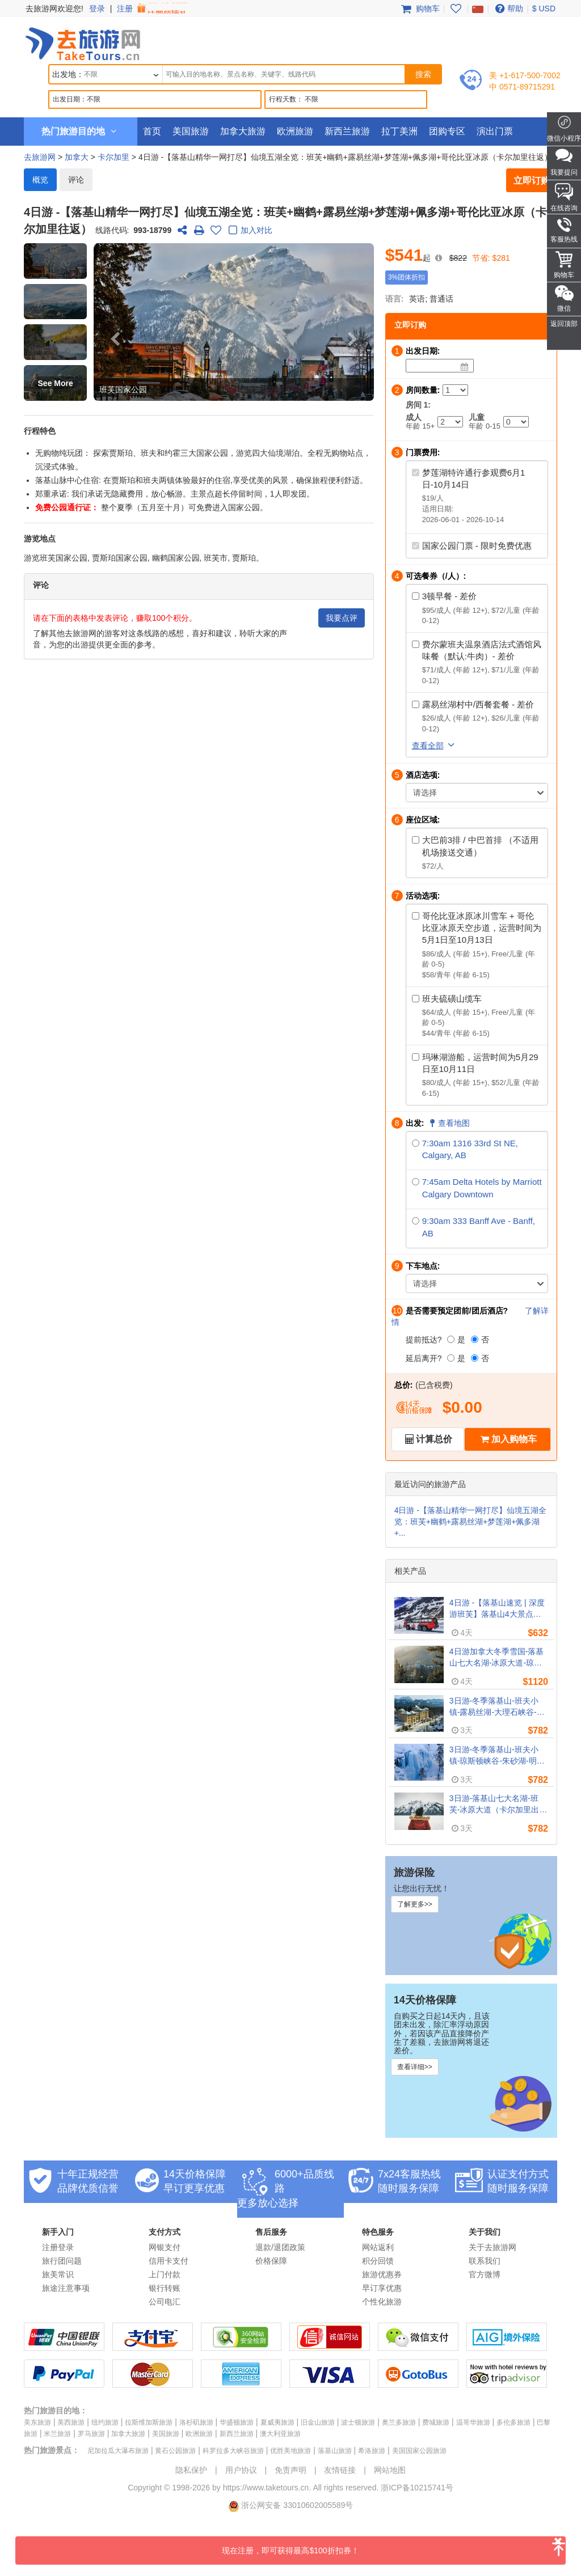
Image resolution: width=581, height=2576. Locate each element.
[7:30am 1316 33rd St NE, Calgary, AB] (415, 1143)
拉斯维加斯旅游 (148, 2422)
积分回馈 (378, 2260)
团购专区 (447, 131)
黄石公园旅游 (175, 2451)
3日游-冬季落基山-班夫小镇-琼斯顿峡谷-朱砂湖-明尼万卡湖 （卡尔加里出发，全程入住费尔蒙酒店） (498, 1755)
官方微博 (484, 2274)
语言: (394, 298)
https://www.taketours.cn (266, 2487)
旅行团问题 (62, 2260)
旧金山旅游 (318, 2422)
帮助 (507, 8)
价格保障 (271, 2260)
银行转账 (164, 2288)
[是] (450, 1339)
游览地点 (40, 538)
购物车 (419, 8)
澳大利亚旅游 (280, 2434)
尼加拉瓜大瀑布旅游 (118, 2451)
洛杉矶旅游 (196, 2422)
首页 (152, 131)
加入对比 (249, 231)
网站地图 (390, 2470)
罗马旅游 (91, 2434)
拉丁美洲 (399, 131)
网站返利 (378, 2247)
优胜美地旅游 (290, 2451)
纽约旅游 (105, 2422)
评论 (76, 179)
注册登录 (58, 2247)
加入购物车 (514, 1439)
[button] (55, 261)
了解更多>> (414, 1904)
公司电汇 (164, 2301)
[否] (474, 1339)
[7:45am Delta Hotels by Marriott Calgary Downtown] (415, 1181)
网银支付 (164, 2247)
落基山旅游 (335, 2451)
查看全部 (435, 745)
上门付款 (164, 2274)
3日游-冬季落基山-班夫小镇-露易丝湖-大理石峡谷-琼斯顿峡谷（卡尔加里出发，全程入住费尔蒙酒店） (497, 1707)
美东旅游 (37, 2422)
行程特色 (40, 430)
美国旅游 (190, 131)
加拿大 (77, 157)
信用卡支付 (168, 2260)
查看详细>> (414, 2067)
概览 (40, 179)
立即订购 (531, 180)
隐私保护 (191, 2470)
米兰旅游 (57, 2434)
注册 (153, 8)
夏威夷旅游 (277, 2422)
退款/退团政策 (280, 2247)
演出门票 (495, 131)
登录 (97, 8)
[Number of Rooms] (455, 390)
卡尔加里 (113, 157)
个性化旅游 (382, 2301)
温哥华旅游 (473, 2422)
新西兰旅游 (347, 131)
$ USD (543, 8)
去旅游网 (40, 157)
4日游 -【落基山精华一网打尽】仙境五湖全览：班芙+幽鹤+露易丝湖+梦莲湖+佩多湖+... (470, 1521)
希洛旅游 (371, 2451)
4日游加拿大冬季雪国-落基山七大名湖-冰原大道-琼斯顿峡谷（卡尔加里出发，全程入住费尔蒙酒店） (497, 1657)
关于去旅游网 (492, 2247)
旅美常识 (58, 2274)
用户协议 (241, 2470)
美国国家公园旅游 (419, 2451)
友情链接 (340, 2470)
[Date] (464, 366)
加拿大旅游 (243, 131)
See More (55, 383)
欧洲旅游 (295, 131)
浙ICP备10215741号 (417, 2487)
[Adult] (450, 421)
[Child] (516, 421)
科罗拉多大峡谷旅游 (233, 2451)
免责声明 (290, 2470)
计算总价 (434, 1439)
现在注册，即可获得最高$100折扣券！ (394, 2545)
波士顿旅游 (358, 2422)
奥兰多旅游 (399, 2422)
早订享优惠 (382, 2288)
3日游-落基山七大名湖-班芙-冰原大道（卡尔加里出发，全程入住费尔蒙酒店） (497, 1804)
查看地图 (448, 1123)
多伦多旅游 (513, 2422)
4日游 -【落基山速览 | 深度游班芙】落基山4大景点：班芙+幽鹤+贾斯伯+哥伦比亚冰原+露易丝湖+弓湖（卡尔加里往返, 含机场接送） (497, 1609)
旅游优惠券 (382, 2274)
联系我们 (484, 2260)
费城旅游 (435, 2422)
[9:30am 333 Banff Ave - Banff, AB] (415, 1221)
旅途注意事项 (66, 2288)
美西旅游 (71, 2422)
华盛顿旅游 (237, 2422)
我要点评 (341, 617)
